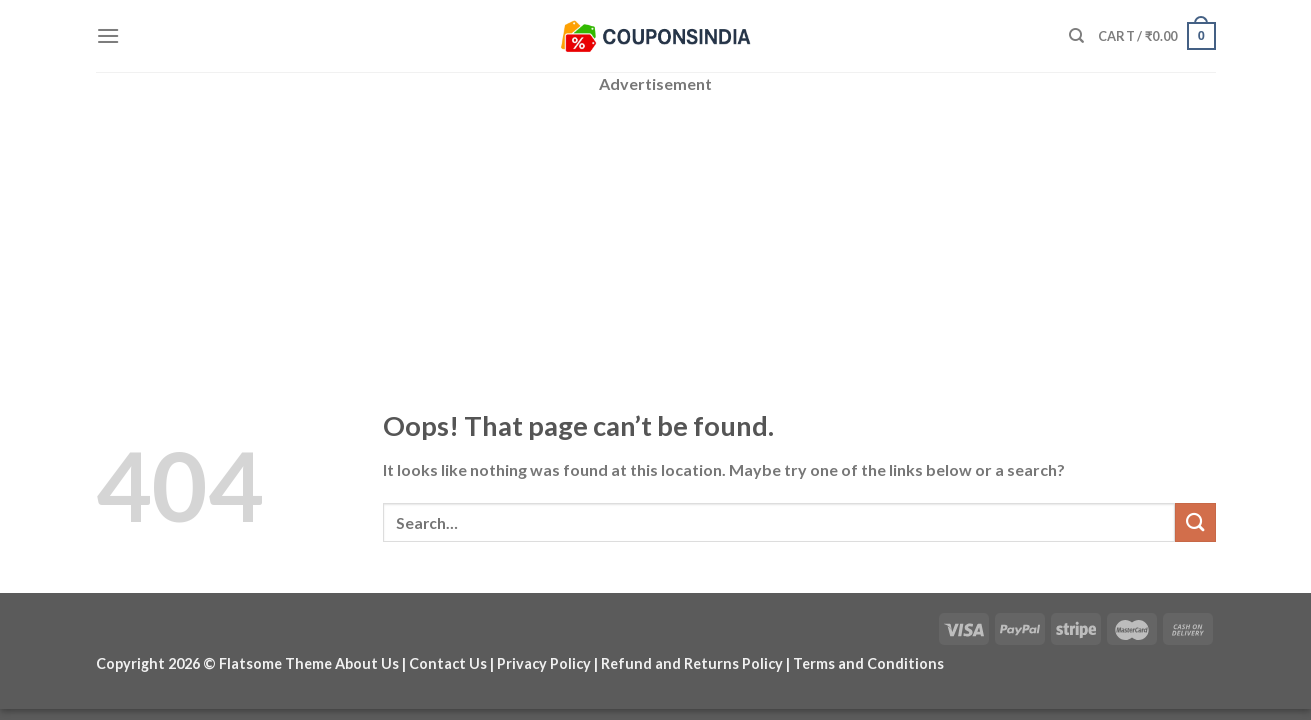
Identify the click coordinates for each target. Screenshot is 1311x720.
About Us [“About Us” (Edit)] (367, 663)
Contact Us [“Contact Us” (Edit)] (448, 663)
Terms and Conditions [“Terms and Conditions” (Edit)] (868, 663)
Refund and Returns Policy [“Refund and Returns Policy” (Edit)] (692, 663)
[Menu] (108, 35)
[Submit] (1195, 522)
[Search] (1076, 36)
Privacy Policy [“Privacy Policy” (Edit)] (544, 663)
